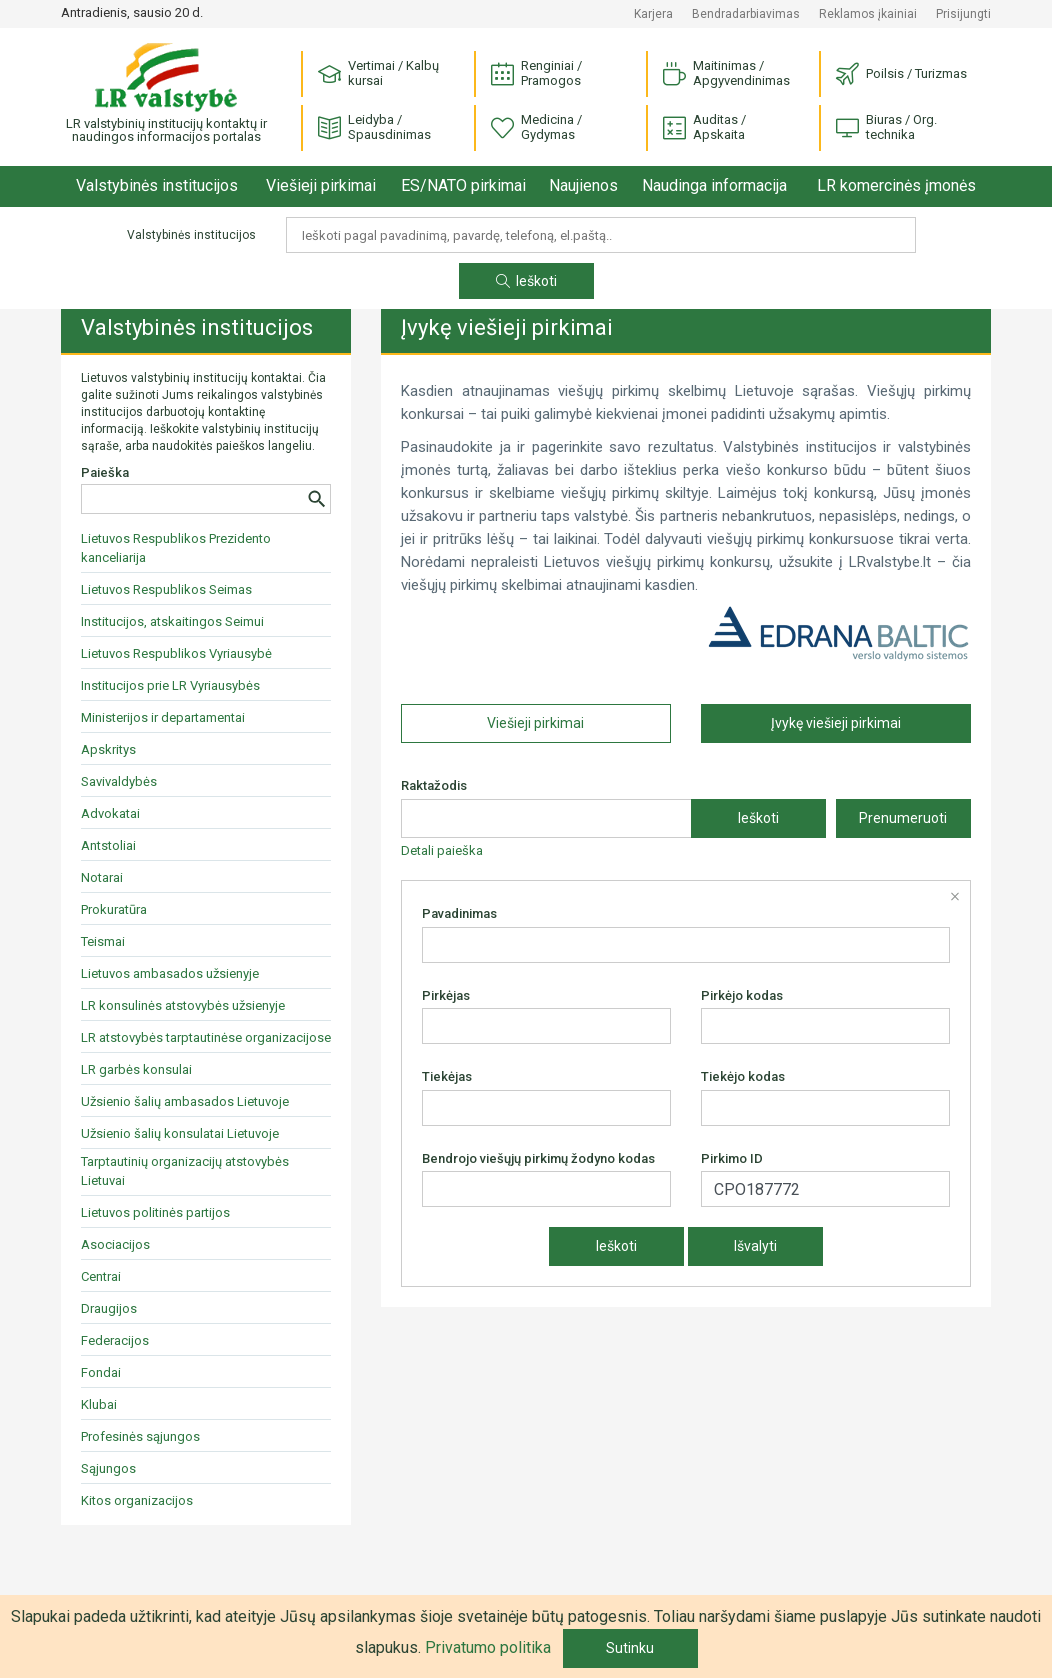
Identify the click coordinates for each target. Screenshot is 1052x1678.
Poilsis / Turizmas (901, 74)
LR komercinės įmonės (896, 185)
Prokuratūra (114, 909)
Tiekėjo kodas (743, 1076)
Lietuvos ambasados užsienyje (170, 973)
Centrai (101, 1276)
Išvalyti (755, 1246)
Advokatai (110, 813)
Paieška (105, 472)
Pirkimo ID (732, 1158)
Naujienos (583, 185)
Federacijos (115, 1340)
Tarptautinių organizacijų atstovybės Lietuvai (185, 1171)
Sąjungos (108, 1468)
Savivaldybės (119, 781)
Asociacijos (115, 1244)
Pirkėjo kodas (742, 995)
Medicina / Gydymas (536, 127)
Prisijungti (963, 14)
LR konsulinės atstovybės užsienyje (183, 1005)
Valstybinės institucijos (157, 185)
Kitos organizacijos (137, 1500)
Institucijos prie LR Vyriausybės (170, 685)
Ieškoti (526, 281)
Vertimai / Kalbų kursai (378, 73)
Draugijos (109, 1308)
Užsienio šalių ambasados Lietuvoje (185, 1101)
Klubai (99, 1404)
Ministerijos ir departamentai (163, 717)
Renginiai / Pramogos (536, 73)
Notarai (102, 877)
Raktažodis (434, 785)
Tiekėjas (447, 1076)
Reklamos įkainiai (868, 14)
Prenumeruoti (903, 818)
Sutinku (630, 1648)
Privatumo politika (488, 1647)
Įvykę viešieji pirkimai (836, 723)
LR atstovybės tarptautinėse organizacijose (206, 1037)
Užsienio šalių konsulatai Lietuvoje (180, 1133)
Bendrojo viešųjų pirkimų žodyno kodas (538, 1158)
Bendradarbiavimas (746, 14)
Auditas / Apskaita (704, 127)
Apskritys (108, 749)
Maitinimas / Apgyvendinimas (726, 73)
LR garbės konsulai (136, 1069)
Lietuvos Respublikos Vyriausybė (176, 653)
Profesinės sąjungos (140, 1436)
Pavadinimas (459, 913)
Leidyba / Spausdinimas (374, 127)
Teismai (103, 941)
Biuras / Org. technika (886, 127)
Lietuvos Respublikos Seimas (166, 589)
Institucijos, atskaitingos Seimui (172, 621)
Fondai (101, 1372)
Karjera (653, 14)
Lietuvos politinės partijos (155, 1212)
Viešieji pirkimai (321, 185)
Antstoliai (108, 845)
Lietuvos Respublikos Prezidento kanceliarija (176, 548)
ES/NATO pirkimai (463, 185)
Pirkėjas (446, 995)
